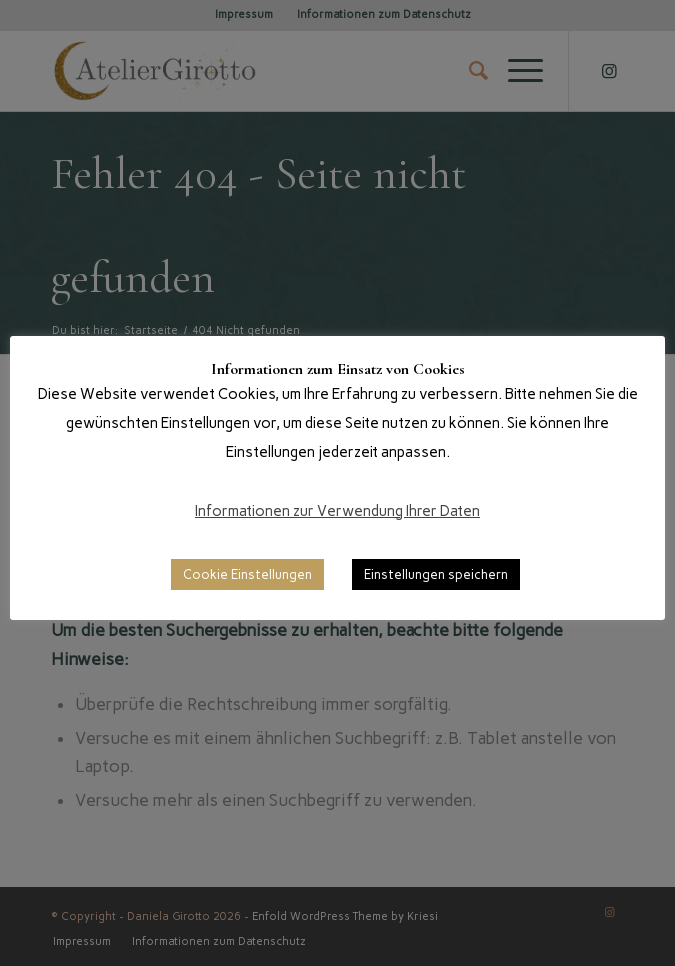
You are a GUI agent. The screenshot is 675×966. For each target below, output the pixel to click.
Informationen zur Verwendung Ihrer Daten (337, 511)
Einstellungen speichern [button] (436, 574)
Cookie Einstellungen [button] (247, 574)
